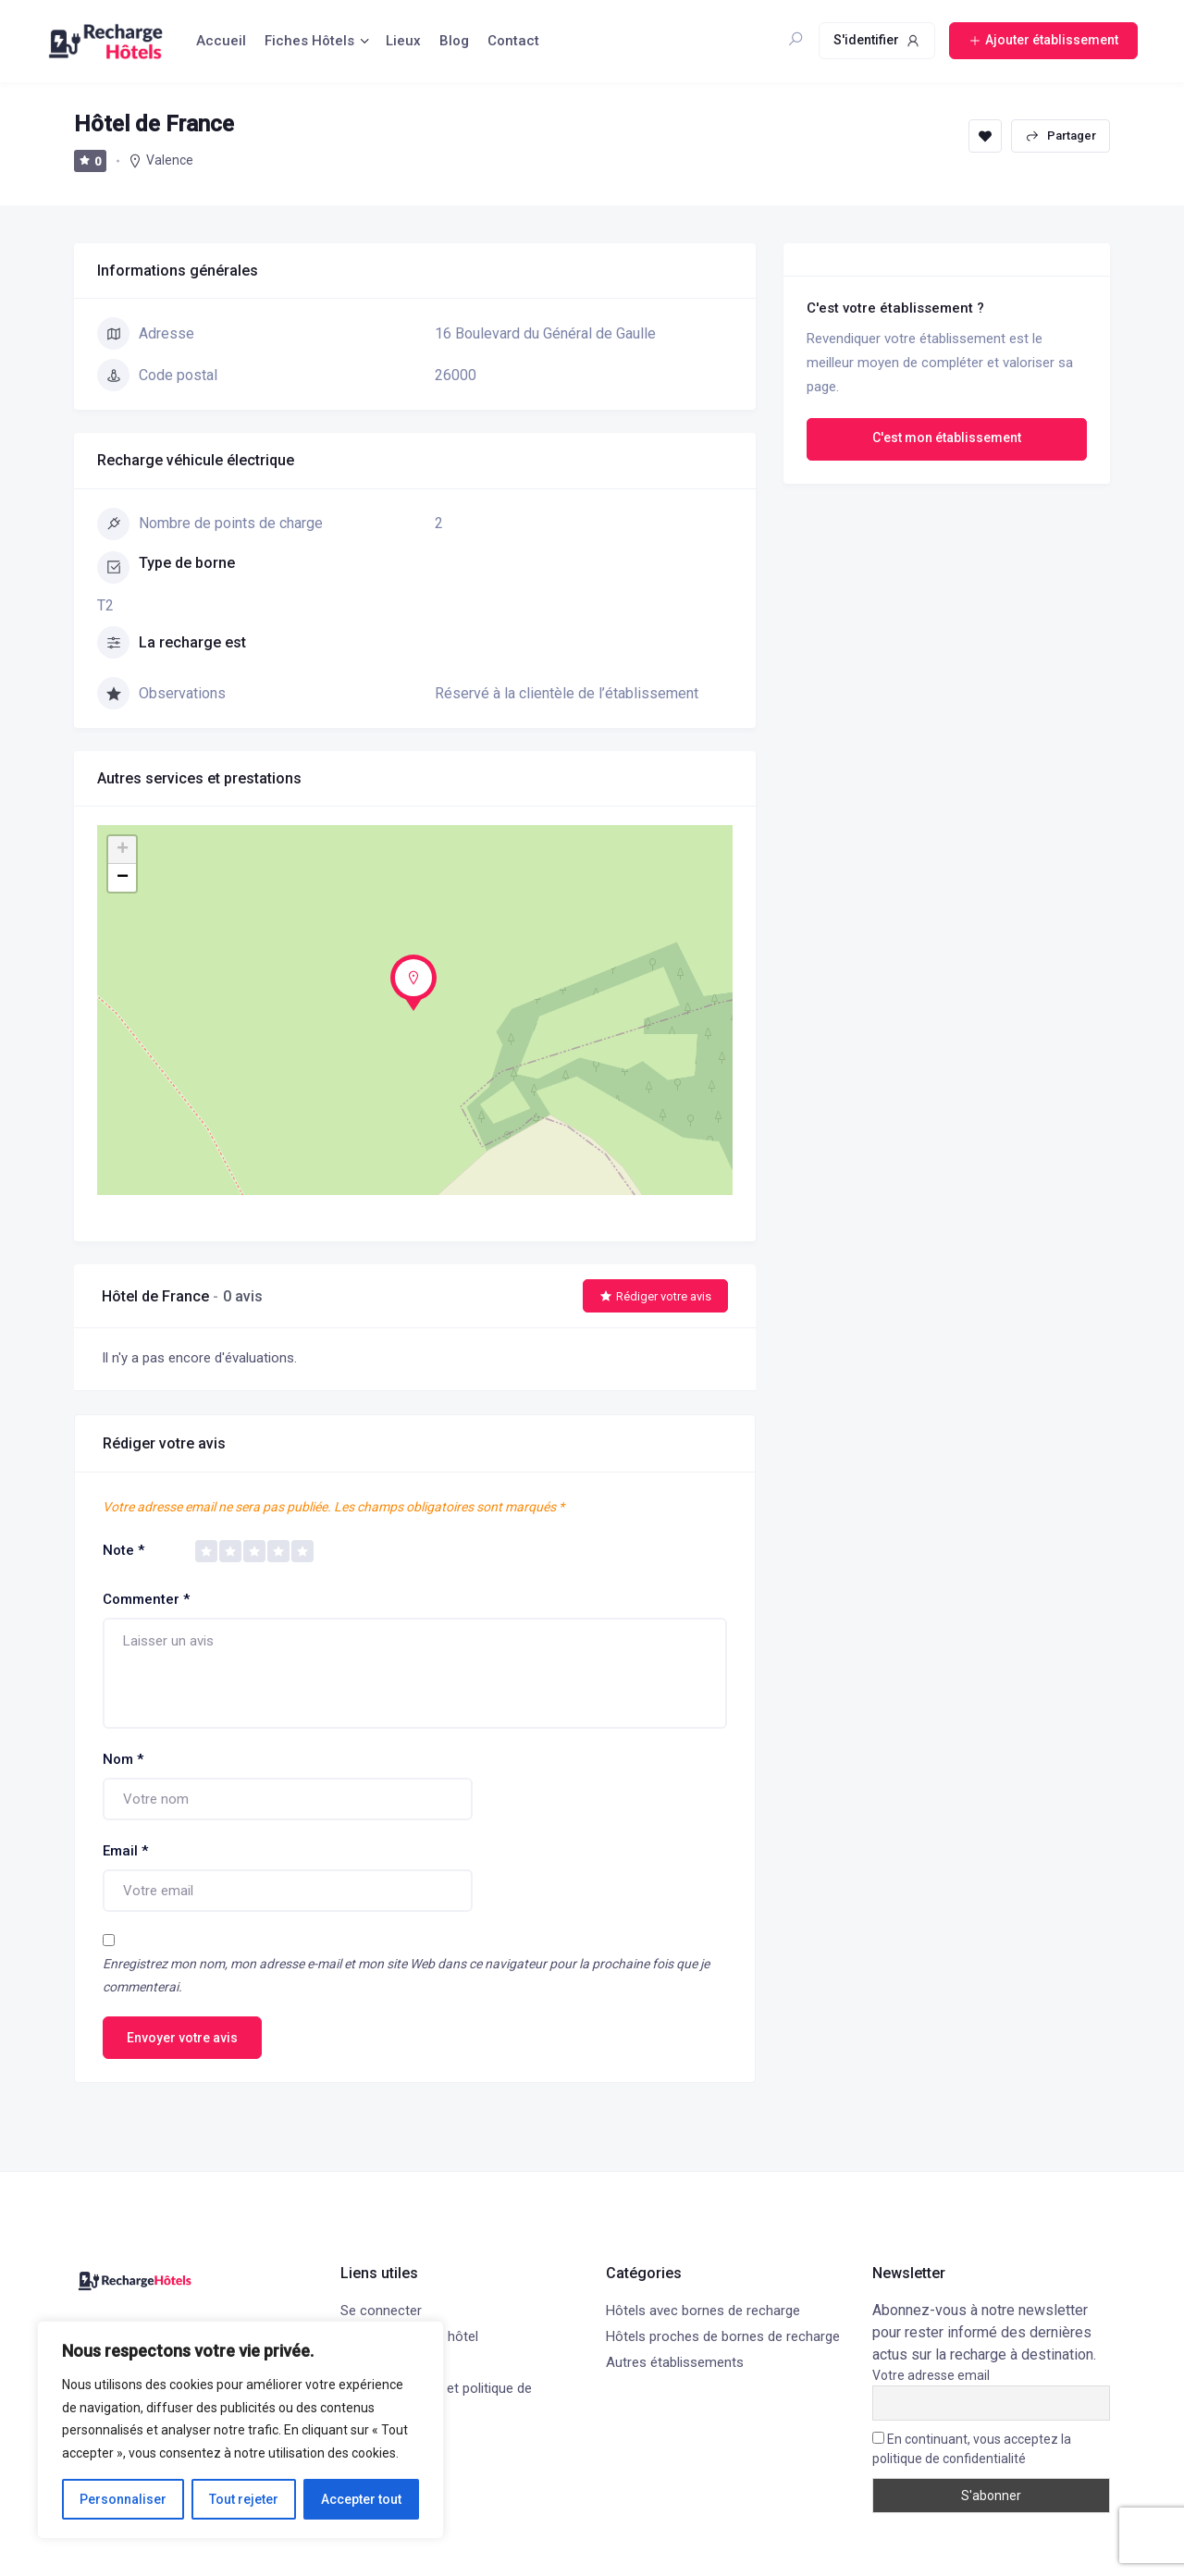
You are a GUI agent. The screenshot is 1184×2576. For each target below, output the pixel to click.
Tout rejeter (243, 2499)
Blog (454, 40)
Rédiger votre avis (655, 1296)
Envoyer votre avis (182, 2037)
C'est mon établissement (946, 437)
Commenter (146, 1599)
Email (125, 1851)
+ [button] (123, 850)
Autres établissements (675, 2362)
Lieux (403, 40)
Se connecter (381, 2310)
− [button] (123, 878)
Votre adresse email (931, 2375)
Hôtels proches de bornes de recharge (723, 2336)
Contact (513, 40)
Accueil (221, 40)
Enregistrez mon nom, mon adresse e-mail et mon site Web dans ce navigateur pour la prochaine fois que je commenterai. (406, 1975)
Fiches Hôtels (309, 40)
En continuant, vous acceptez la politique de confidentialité (971, 2449)
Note (123, 1550)
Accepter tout (361, 2499)
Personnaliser (123, 2499)
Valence (169, 160)
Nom (123, 1759)
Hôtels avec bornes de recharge (703, 2310)
